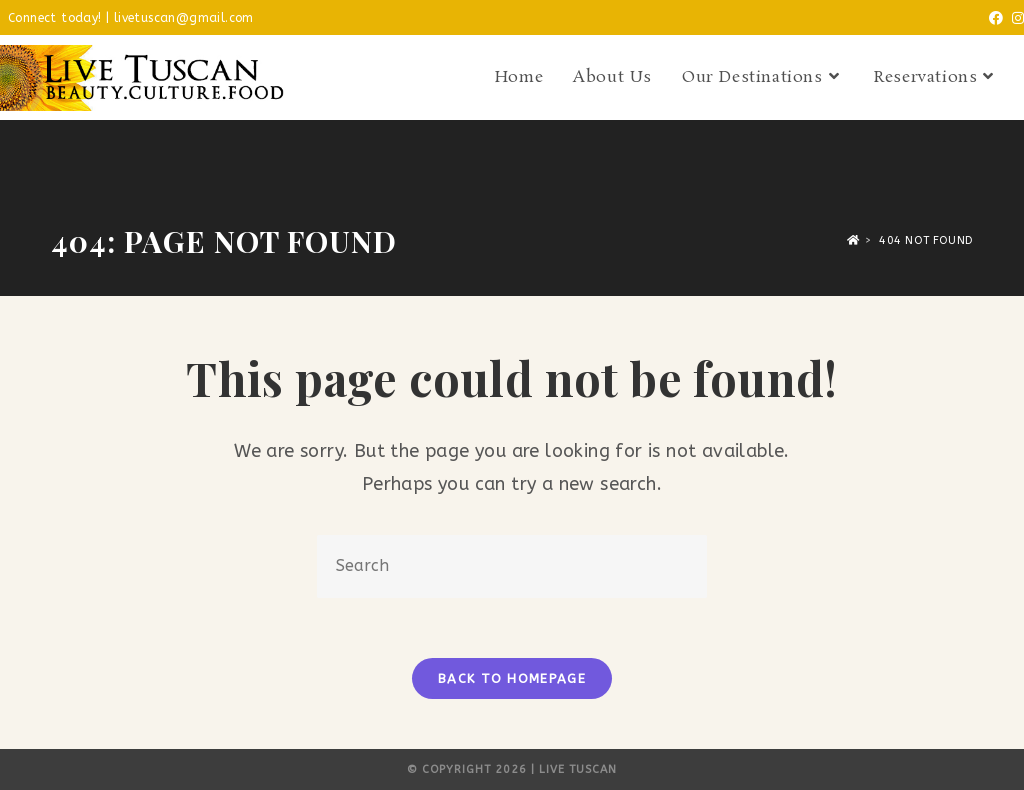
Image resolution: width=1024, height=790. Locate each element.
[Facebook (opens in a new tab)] (992, 19)
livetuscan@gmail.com (184, 18)
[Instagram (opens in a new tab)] (1014, 19)
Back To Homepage (512, 678)
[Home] (853, 240)
